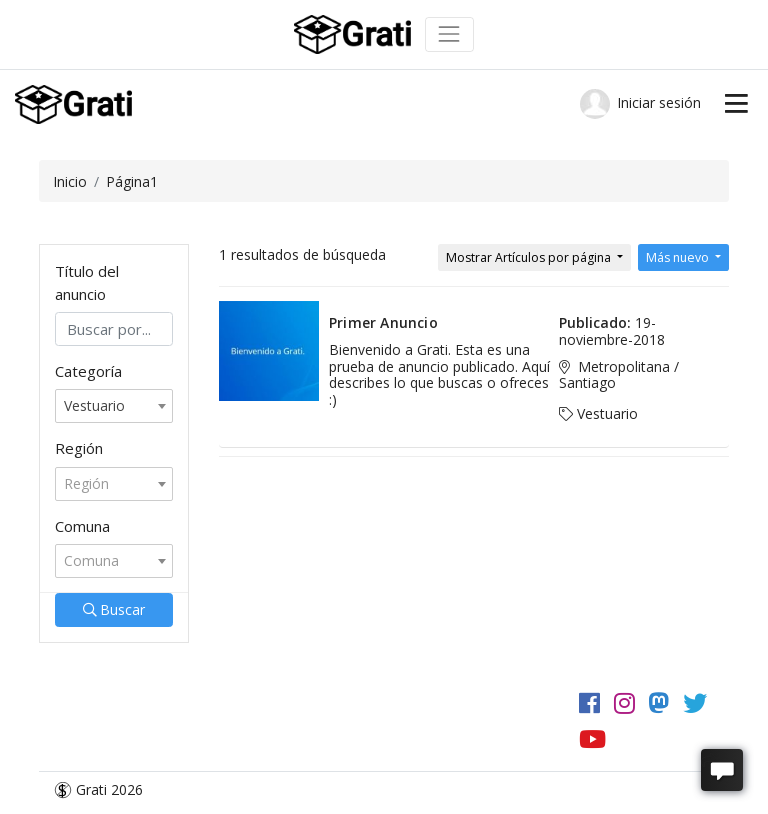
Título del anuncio (87, 282)
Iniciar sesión (640, 104)
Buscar (114, 609)
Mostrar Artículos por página (530, 257)
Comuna (82, 526)
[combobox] (114, 406)
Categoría (88, 371)
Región (79, 448)
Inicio (70, 181)
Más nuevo (679, 257)
